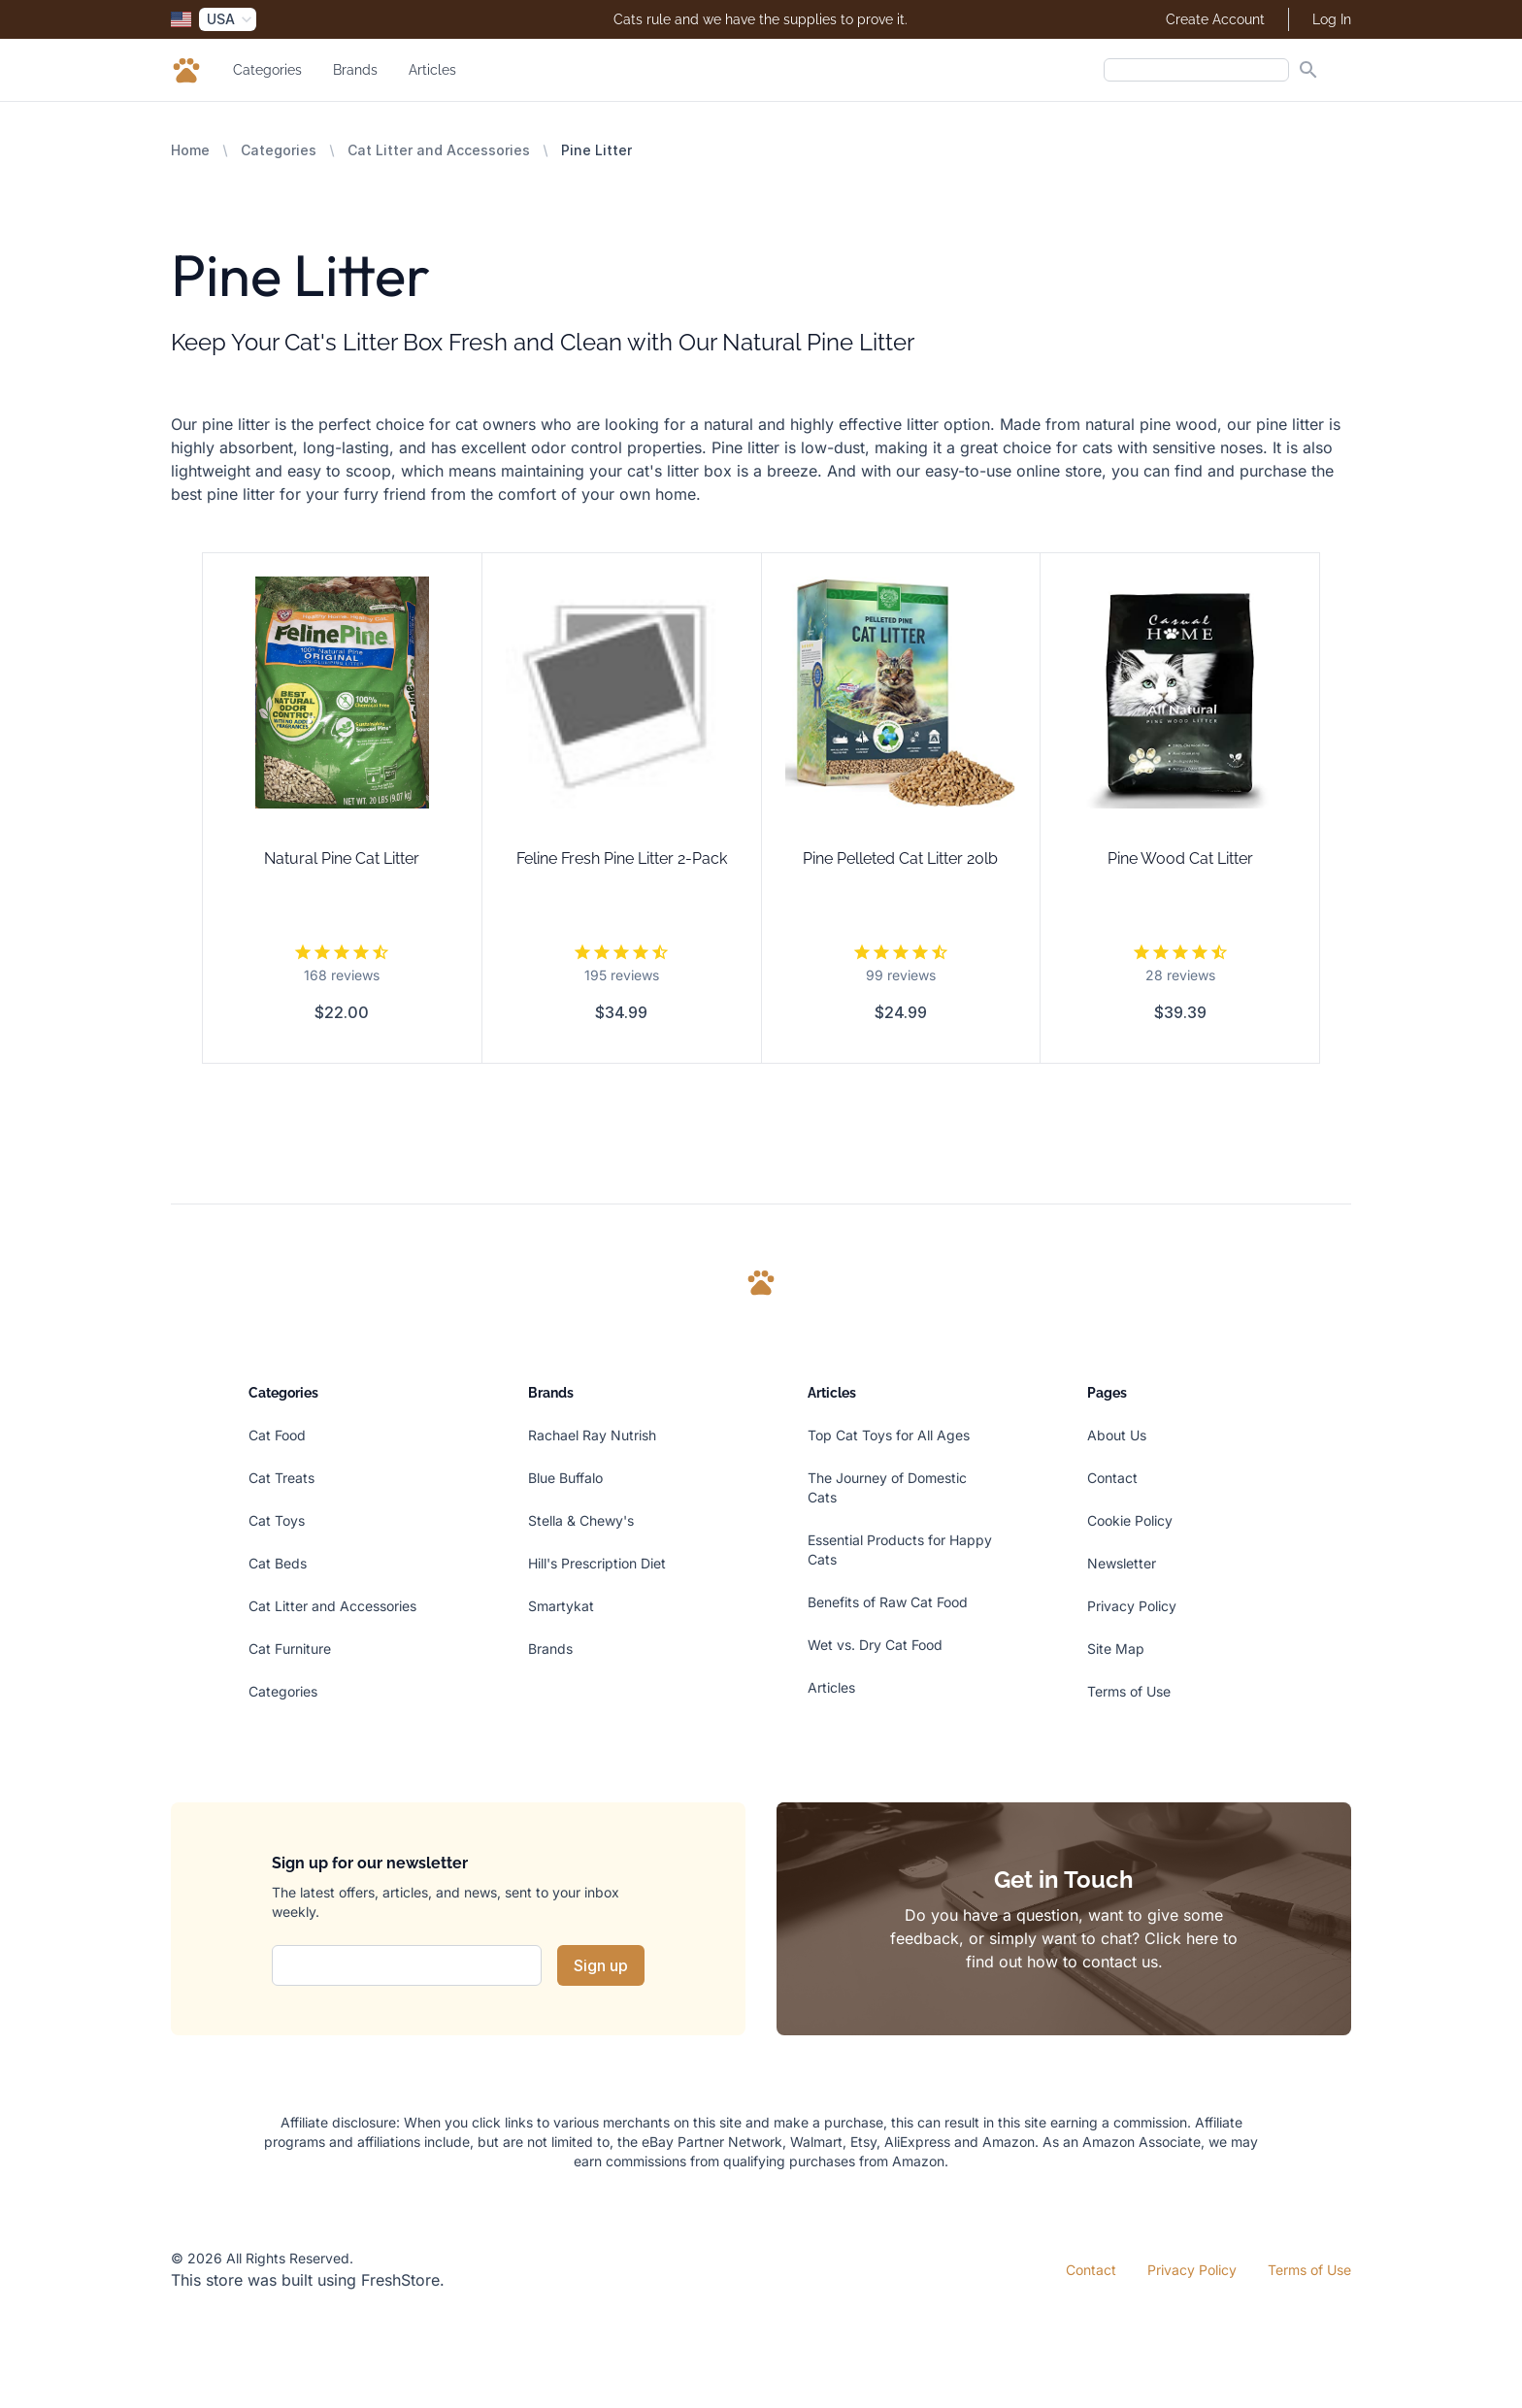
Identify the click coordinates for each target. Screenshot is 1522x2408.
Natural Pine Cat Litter (341, 858)
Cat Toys (276, 1520)
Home (190, 150)
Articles (432, 70)
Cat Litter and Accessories (438, 150)
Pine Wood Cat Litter (1180, 858)
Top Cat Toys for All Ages (889, 1435)
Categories (267, 70)
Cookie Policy (1130, 1520)
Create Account (1215, 19)
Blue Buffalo (565, 1477)
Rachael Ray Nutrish (592, 1435)
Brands (355, 70)
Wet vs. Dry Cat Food (875, 1644)
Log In (1331, 19)
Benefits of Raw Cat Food (888, 1602)
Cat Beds (277, 1563)
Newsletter (1121, 1563)
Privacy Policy (1131, 1606)
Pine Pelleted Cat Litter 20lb (900, 858)
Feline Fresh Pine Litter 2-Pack (621, 858)
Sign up (601, 1965)
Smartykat (561, 1606)
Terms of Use (1129, 1691)
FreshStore (400, 2280)
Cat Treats (281, 1477)
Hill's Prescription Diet (597, 1563)
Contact (1112, 1477)
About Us (1116, 1435)
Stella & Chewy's (581, 1520)
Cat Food (277, 1435)
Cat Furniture (289, 1648)
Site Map (1115, 1648)
